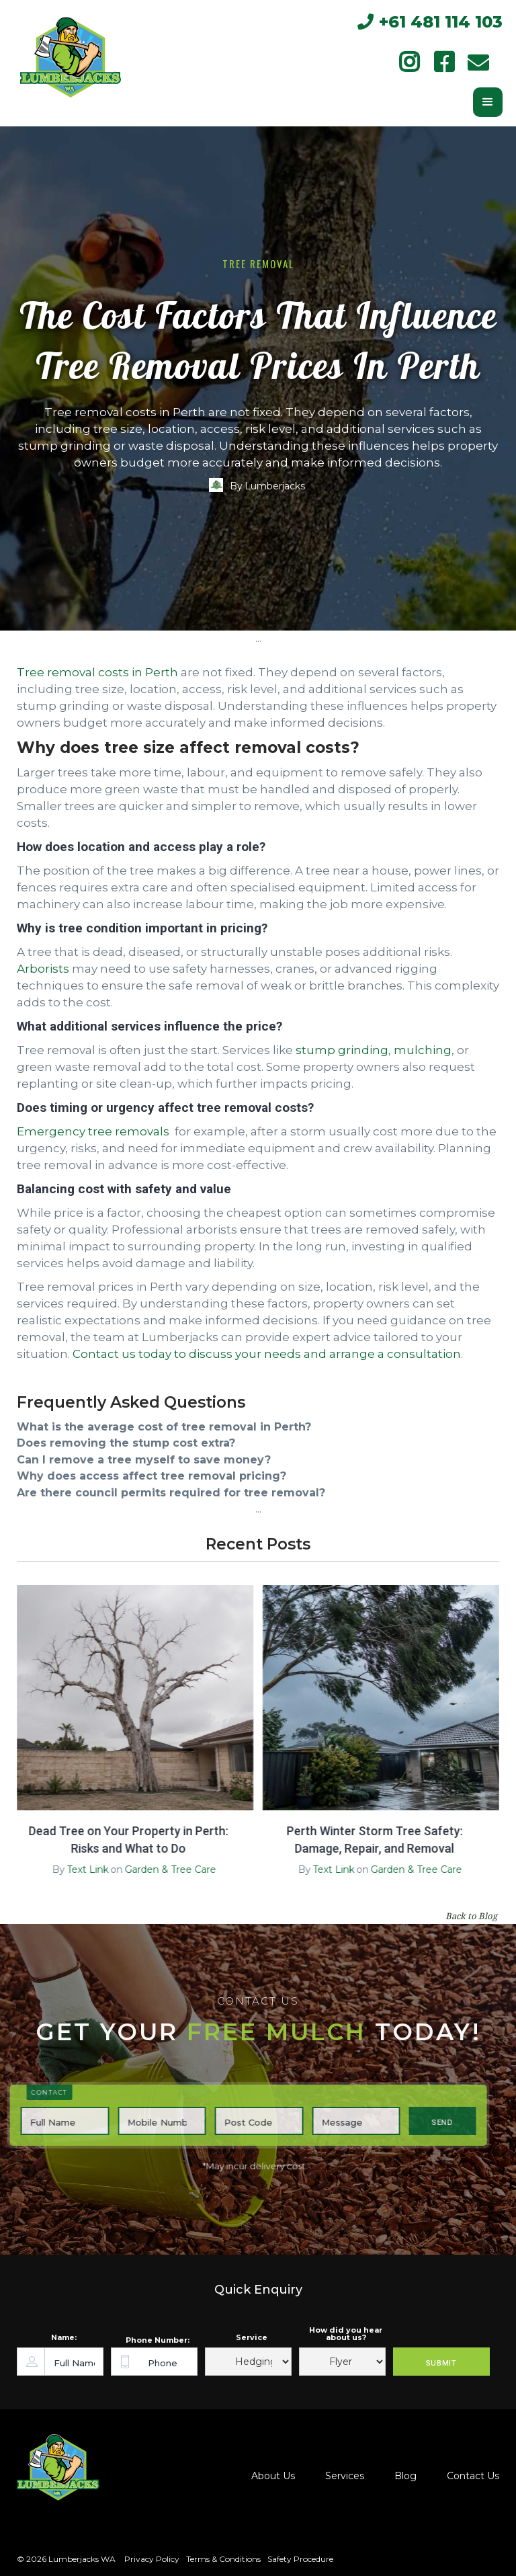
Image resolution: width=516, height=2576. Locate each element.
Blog (405, 2476)
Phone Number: (157, 2340)
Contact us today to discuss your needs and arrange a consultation (267, 1354)
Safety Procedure (300, 2559)
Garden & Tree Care (164, 1869)
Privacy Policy (150, 2559)
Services (344, 2476)
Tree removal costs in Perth (97, 672)
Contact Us (473, 2476)
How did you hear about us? (345, 2334)
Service (251, 2337)
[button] (488, 102)
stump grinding (342, 1050)
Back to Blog (471, 1916)
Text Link (81, 1869)
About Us (273, 2476)
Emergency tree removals (93, 1131)
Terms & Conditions (223, 2559)
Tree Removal (258, 263)
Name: (64, 2337)
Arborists (43, 968)
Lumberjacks (275, 486)
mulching (423, 1050)
